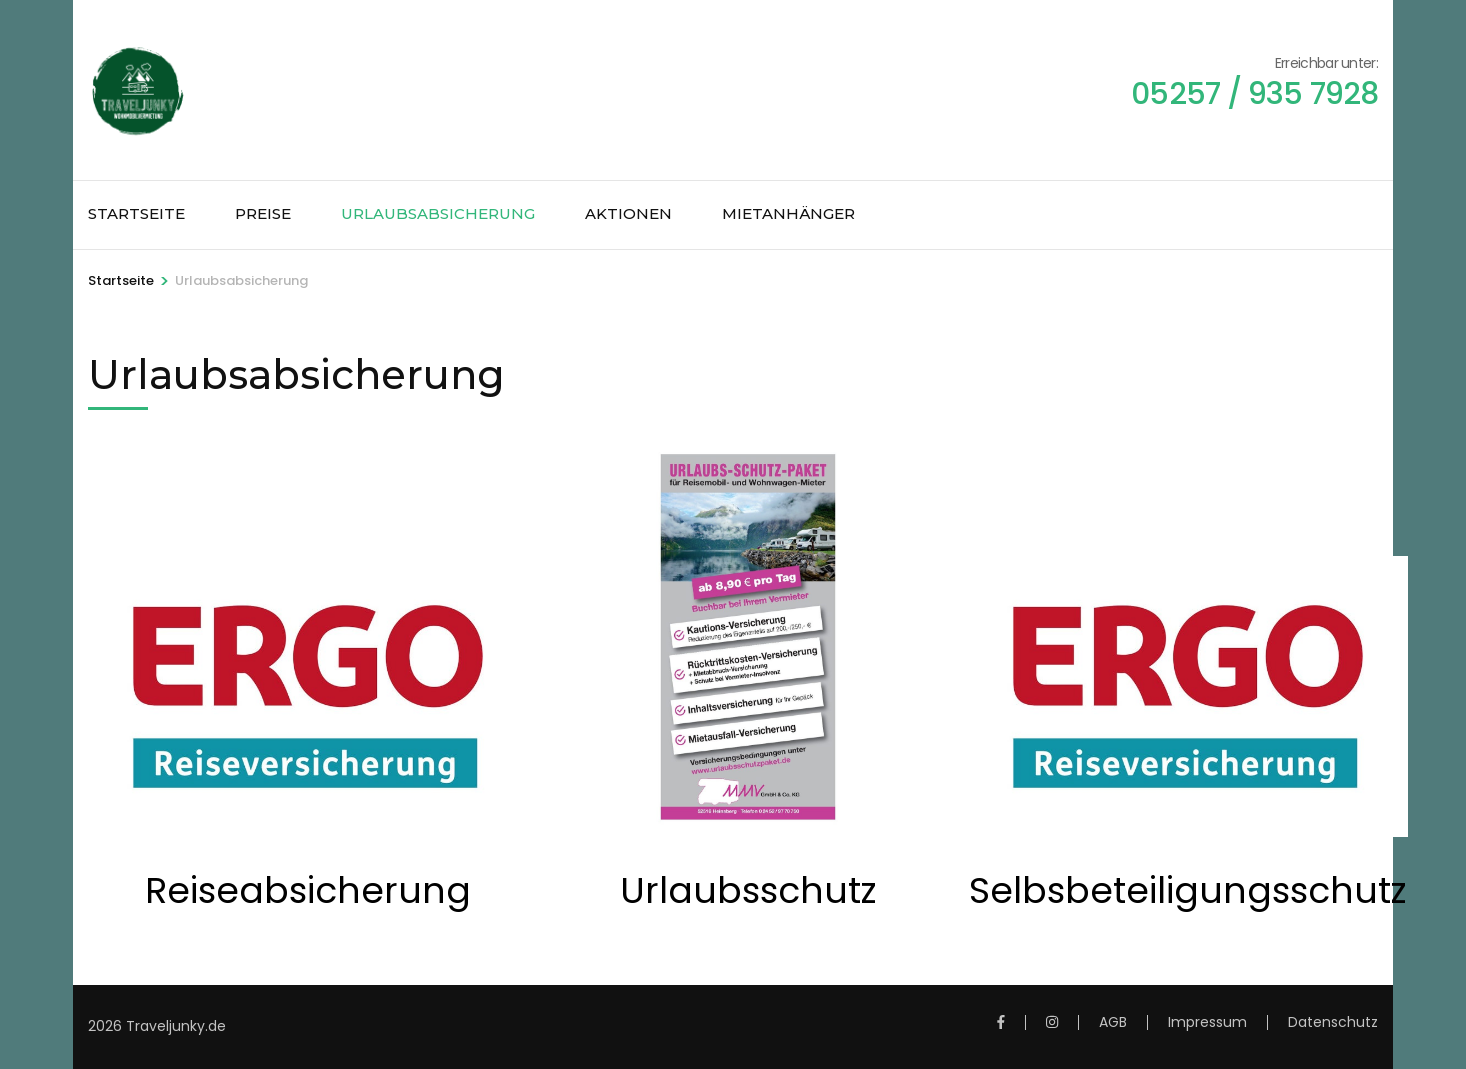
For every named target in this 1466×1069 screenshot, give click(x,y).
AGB (1113, 1022)
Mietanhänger (788, 213)
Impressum (1207, 1022)
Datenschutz (1333, 1022)
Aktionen (628, 213)
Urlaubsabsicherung (438, 213)
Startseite (136, 213)
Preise (263, 213)
